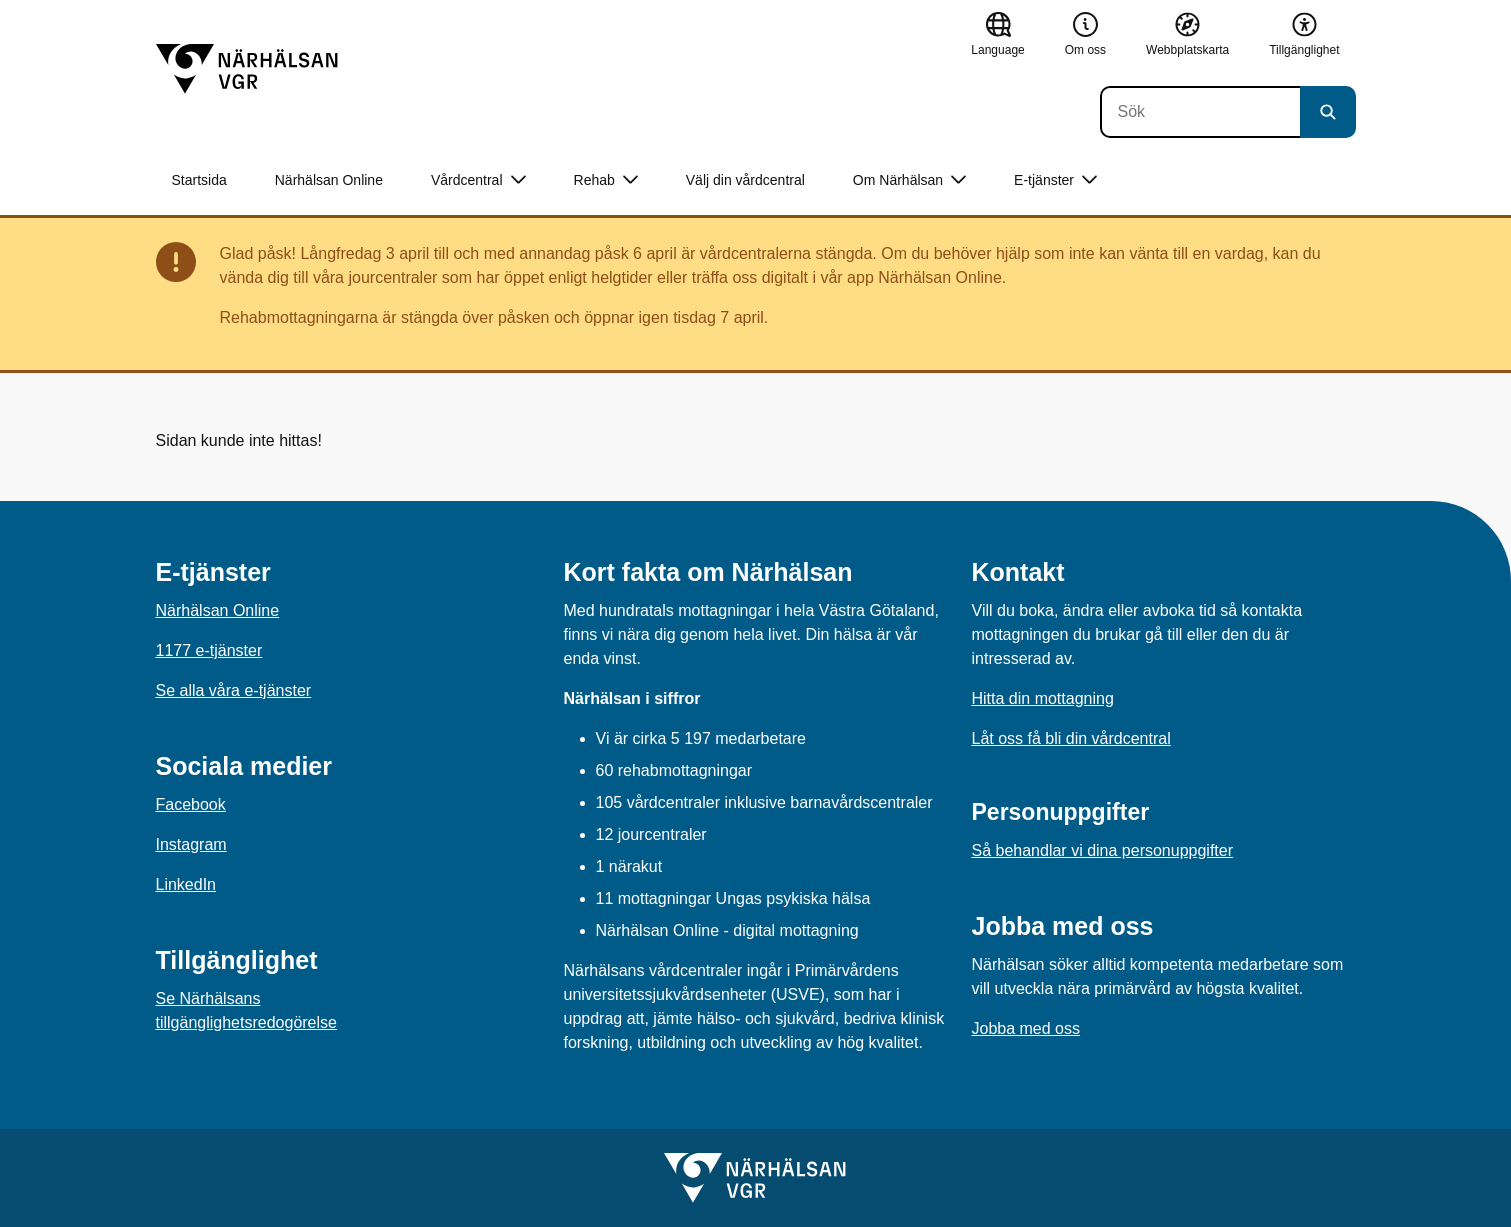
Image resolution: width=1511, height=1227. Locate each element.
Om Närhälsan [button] (909, 180)
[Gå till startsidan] (247, 69)
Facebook (191, 804)
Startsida (199, 180)
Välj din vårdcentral (745, 180)
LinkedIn (186, 884)
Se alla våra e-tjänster (234, 690)
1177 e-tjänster (209, 650)
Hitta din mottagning (1043, 698)
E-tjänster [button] (1055, 180)
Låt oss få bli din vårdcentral (1071, 738)
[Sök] (1200, 112)
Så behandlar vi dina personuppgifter (1103, 850)
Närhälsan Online (329, 180)
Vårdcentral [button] (478, 180)
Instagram (191, 844)
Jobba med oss (1026, 1028)
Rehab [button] (606, 180)
